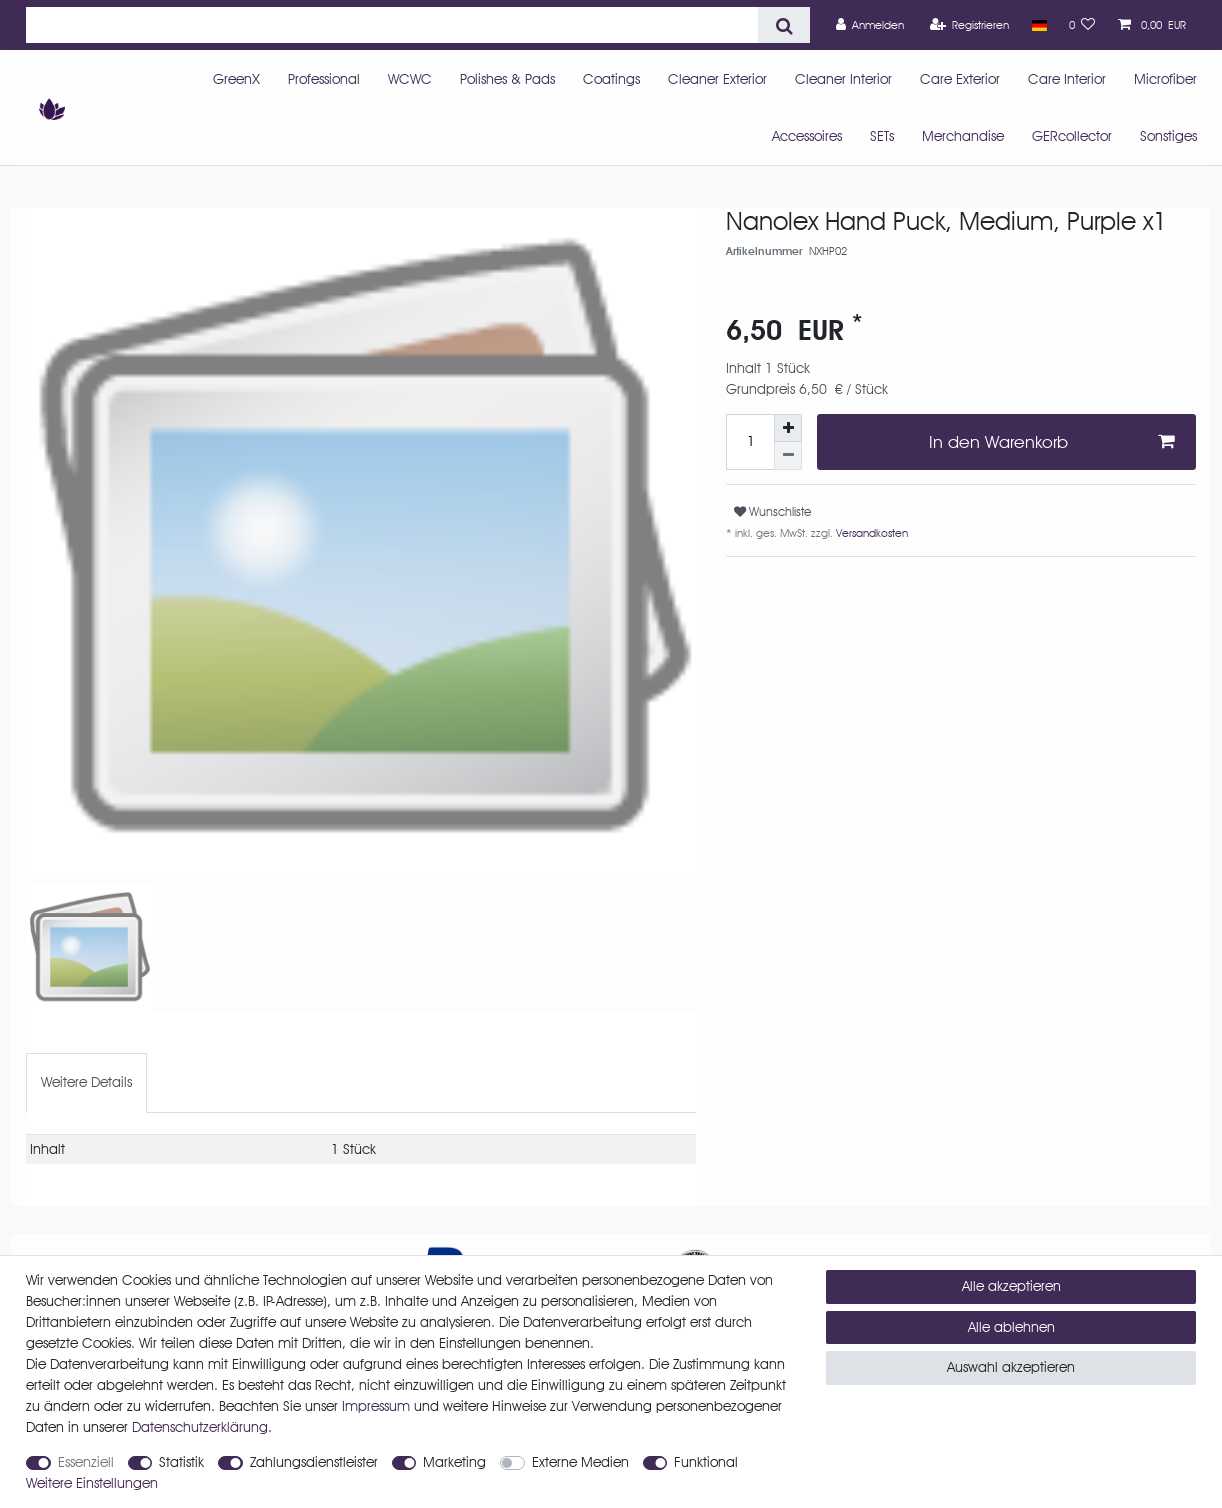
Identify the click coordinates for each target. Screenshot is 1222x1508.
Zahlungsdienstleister (314, 1462)
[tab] (86, 1082)
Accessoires (807, 136)
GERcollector (1072, 136)
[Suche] (783, 25)
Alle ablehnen (1011, 1327)
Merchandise (963, 136)
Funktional (706, 1462)
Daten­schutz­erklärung (200, 1427)
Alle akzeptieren (1011, 1286)
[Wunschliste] (1082, 25)
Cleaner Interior (843, 79)
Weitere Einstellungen (92, 1483)
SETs (882, 136)
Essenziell (86, 1462)
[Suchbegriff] (392, 25)
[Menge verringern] (788, 456)
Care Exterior (960, 79)
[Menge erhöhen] (788, 428)
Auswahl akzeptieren (1011, 1367)
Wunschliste (772, 511)
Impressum (376, 1406)
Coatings (611, 79)
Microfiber (1165, 79)
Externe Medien (580, 1462)
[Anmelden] (870, 25)
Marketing (454, 1462)
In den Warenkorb (1051, 441)
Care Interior (1067, 79)
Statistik (181, 1462)
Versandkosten (870, 533)
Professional (324, 79)
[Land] (1038, 25)
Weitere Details (86, 1082)
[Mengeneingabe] (750, 442)
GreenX (236, 79)
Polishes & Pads (507, 79)
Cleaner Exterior (717, 79)
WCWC (410, 79)
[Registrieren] (970, 25)
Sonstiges (1168, 136)
